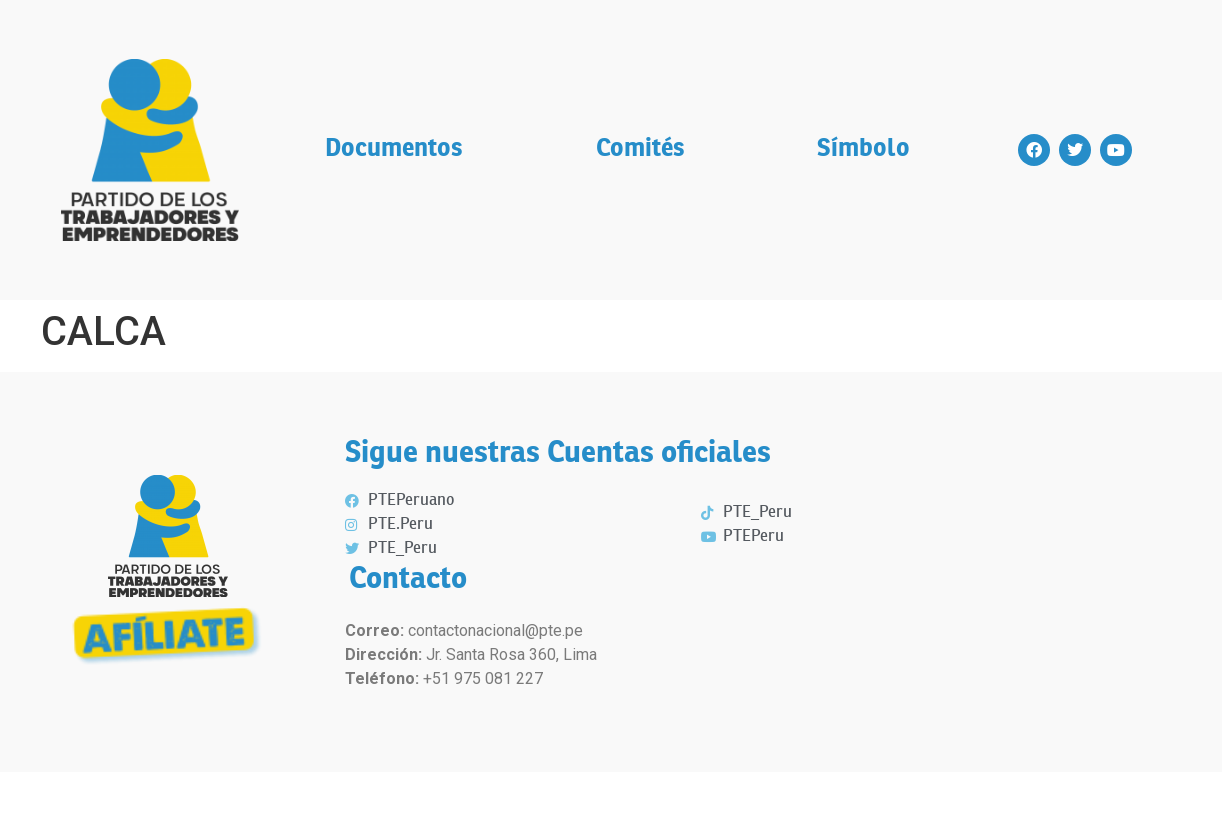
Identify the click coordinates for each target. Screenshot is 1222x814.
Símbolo (863, 149)
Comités (640, 149)
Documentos (394, 149)
